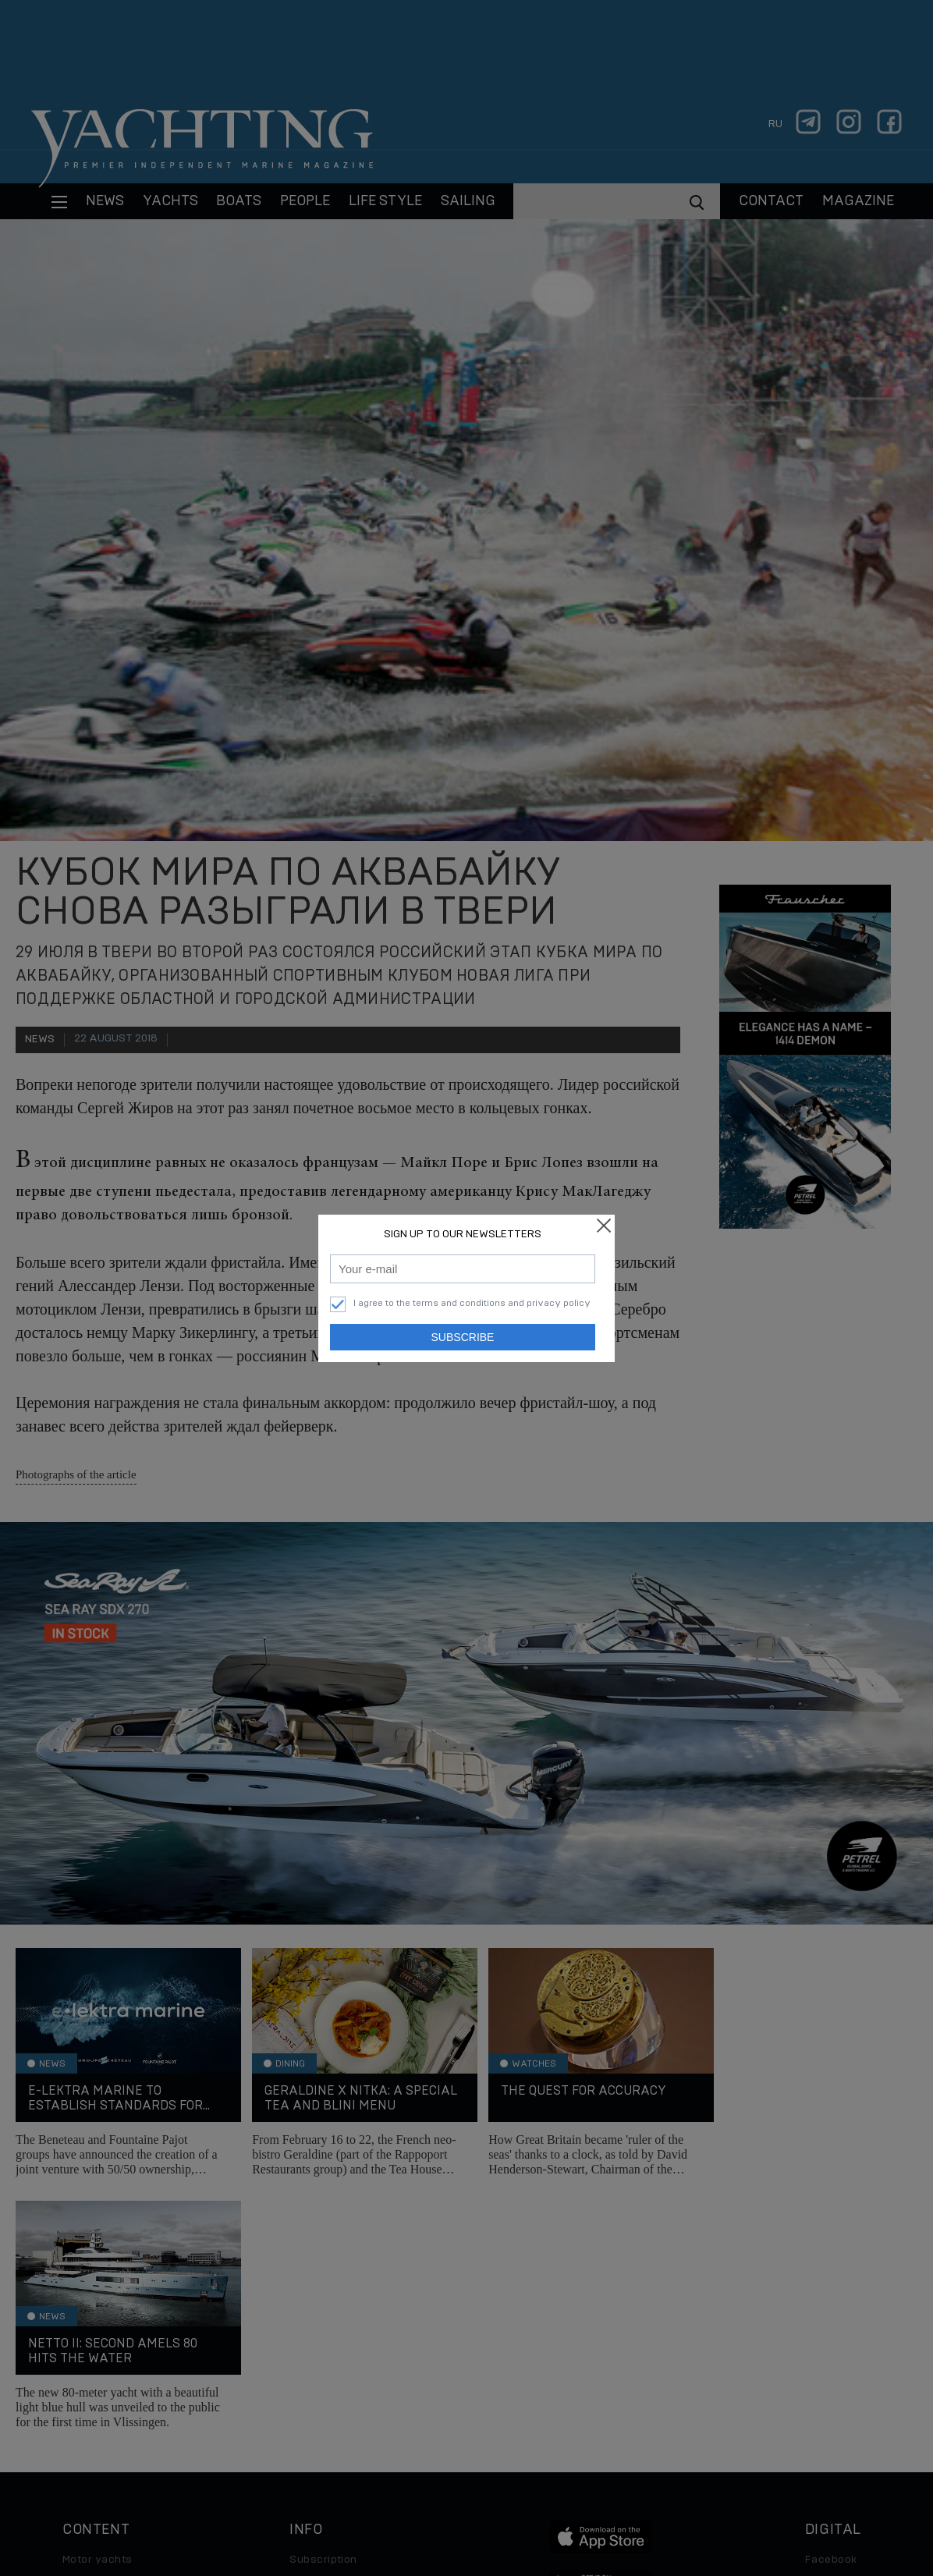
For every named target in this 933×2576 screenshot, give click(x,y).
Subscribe (463, 1337)
